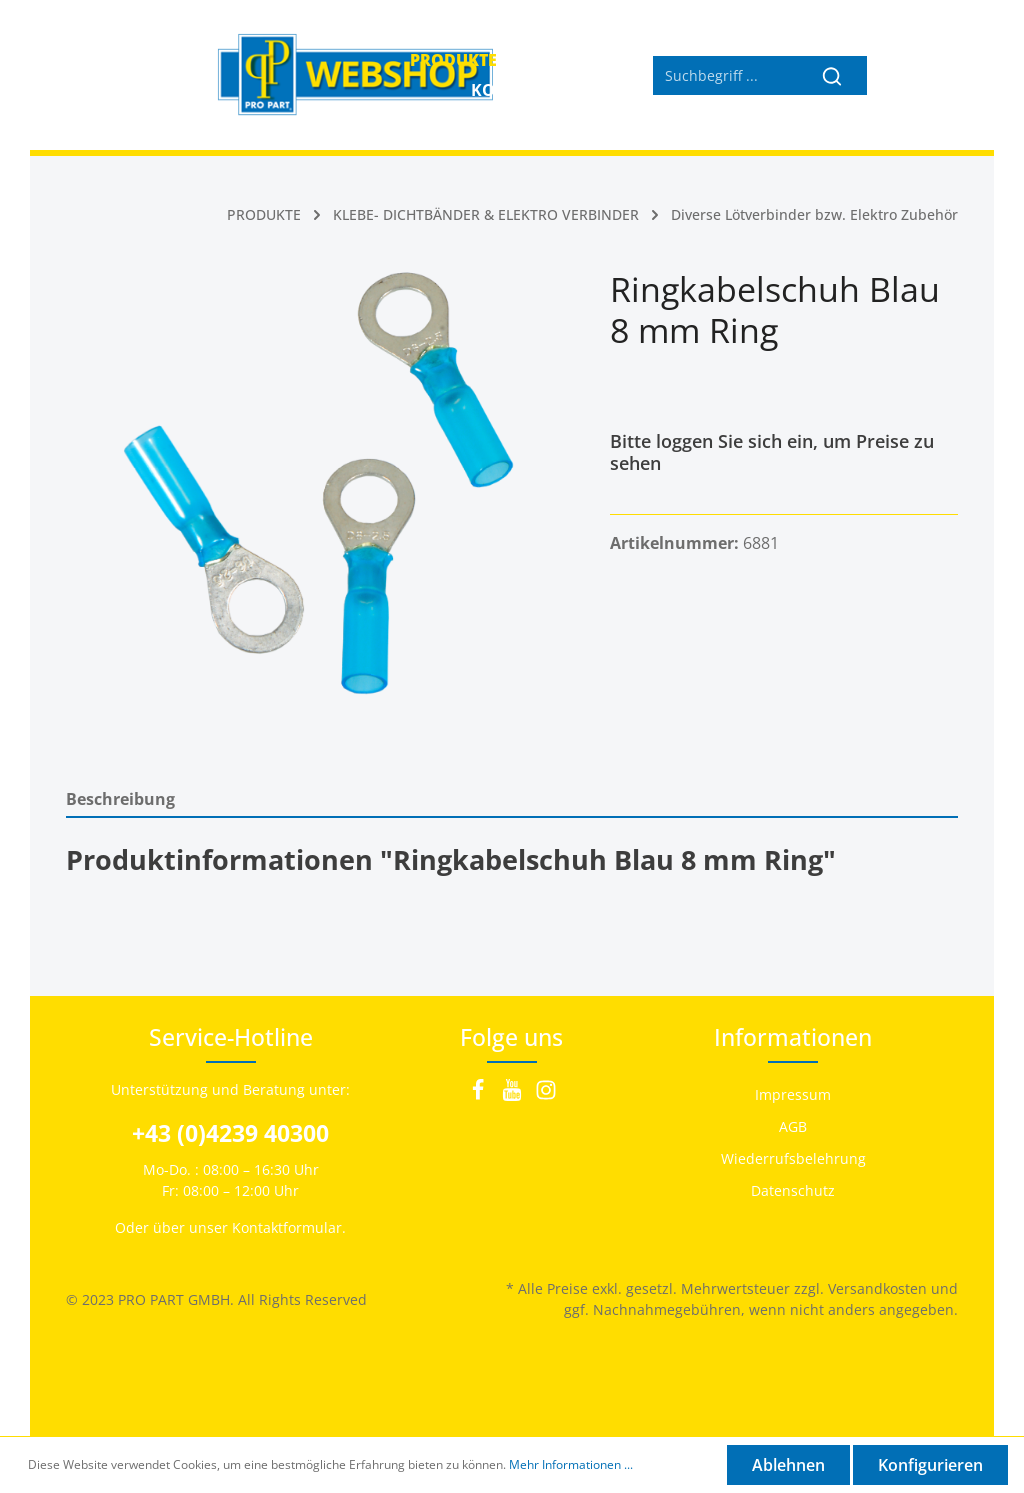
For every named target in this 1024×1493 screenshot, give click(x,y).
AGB (793, 1126)
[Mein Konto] (892, 75)
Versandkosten (877, 1288)
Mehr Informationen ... (571, 1464)
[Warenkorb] (937, 75)
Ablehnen (788, 1465)
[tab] (512, 798)
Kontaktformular (287, 1227)
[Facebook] (480, 1095)
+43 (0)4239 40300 (230, 1133)
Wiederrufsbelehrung (793, 1158)
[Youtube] (514, 1095)
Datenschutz (793, 1190)
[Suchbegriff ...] (725, 75)
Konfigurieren (930, 1465)
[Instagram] (546, 1095)
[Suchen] (832, 75)
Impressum (793, 1094)
